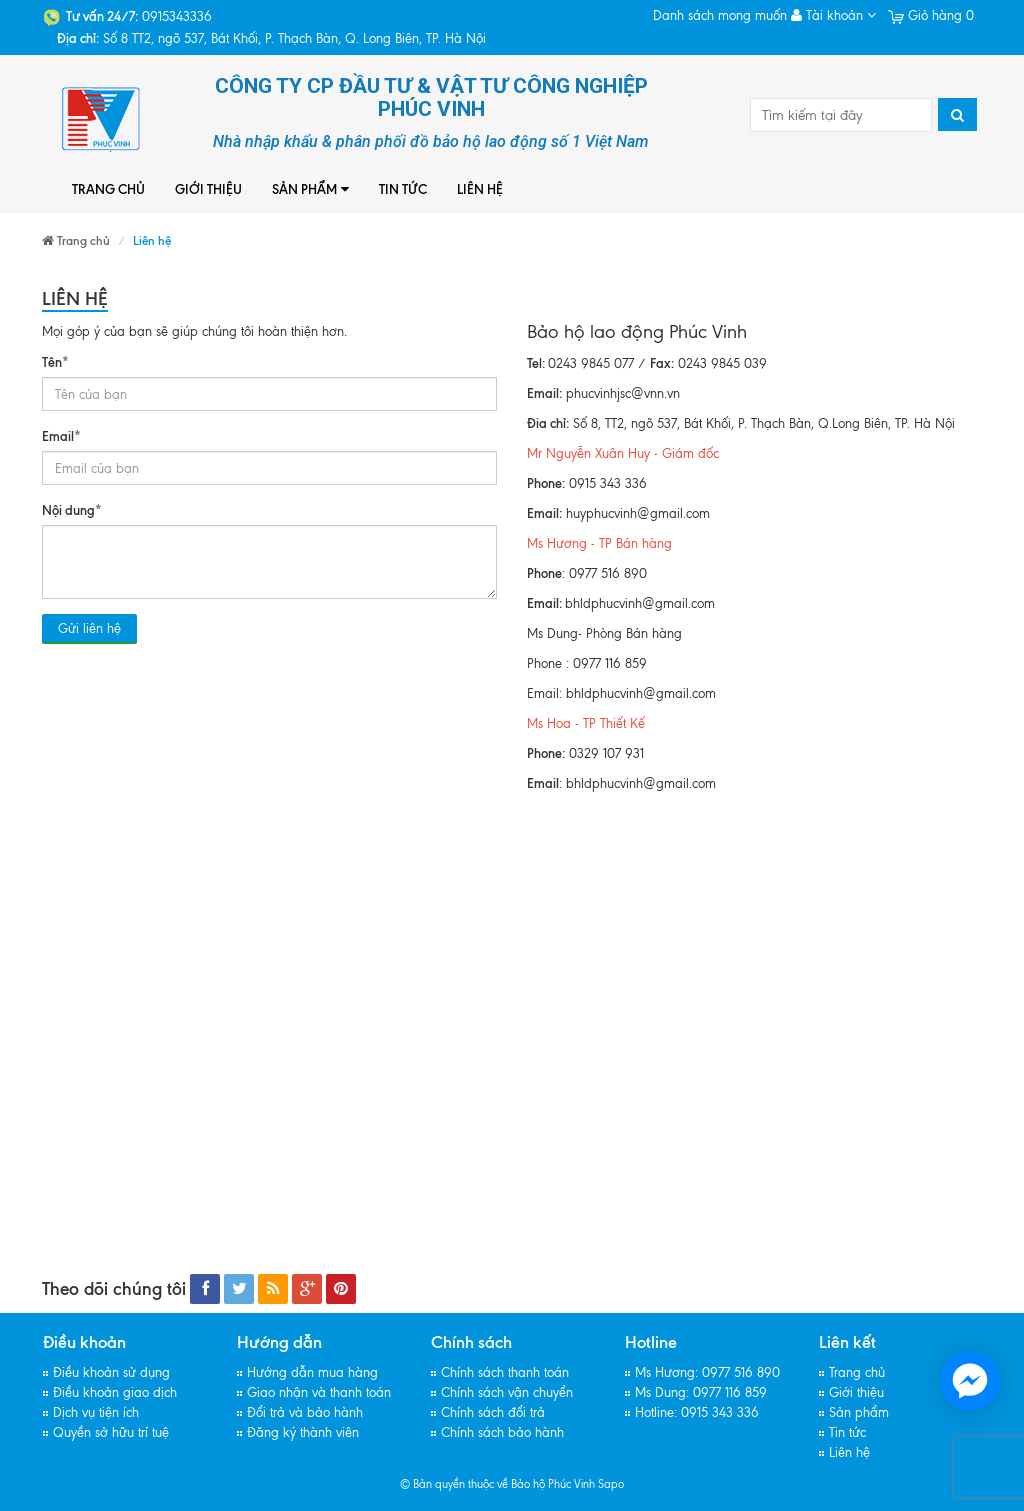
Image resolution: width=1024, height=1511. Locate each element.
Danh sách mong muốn (720, 15)
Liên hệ (480, 189)
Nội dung (72, 509)
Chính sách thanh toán (505, 1372)
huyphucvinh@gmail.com (638, 513)
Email (61, 435)
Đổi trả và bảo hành (305, 1412)
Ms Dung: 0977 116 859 (701, 1392)
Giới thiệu (208, 189)
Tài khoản (833, 15)
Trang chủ (108, 189)
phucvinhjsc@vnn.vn (623, 393)
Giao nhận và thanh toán (319, 1392)
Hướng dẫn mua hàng (312, 1372)
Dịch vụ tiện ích (96, 1412)
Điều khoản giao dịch (115, 1392)
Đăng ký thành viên (303, 1432)
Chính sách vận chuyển (507, 1392)
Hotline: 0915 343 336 (697, 1412)
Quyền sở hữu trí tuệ (111, 1432)
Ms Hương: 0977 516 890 (707, 1372)
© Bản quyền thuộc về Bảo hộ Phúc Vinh (497, 1484)
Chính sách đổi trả (493, 1412)
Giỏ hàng (931, 15)
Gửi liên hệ (89, 628)
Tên (55, 361)
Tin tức (403, 189)
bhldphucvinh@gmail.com (640, 603)
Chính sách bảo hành (502, 1432)
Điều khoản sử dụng (111, 1372)
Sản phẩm (310, 189)
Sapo (611, 1484)
